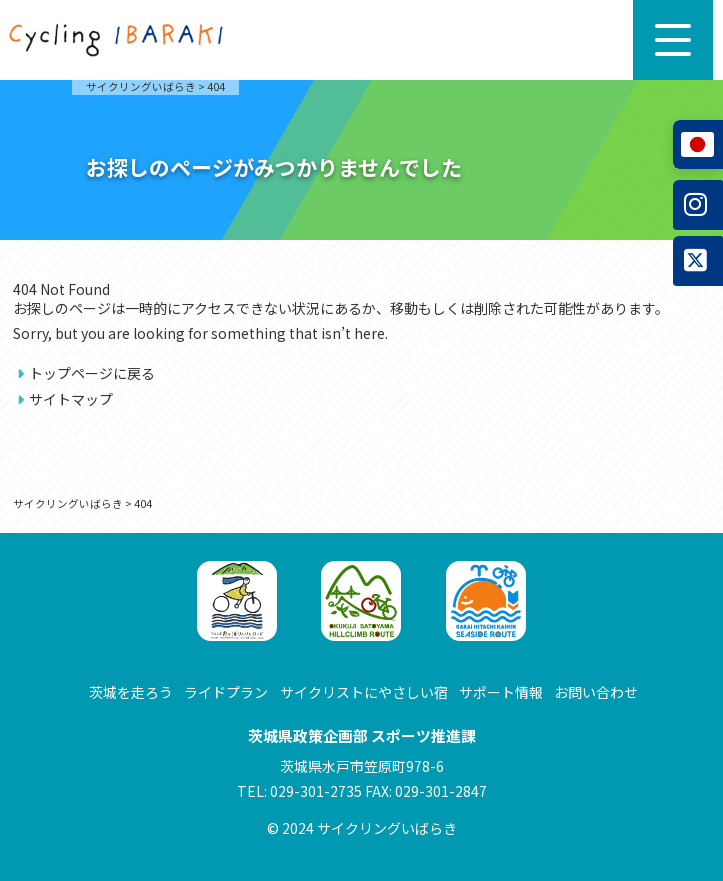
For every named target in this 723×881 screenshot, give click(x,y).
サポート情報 (501, 692)
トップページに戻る (92, 373)
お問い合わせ (596, 692)
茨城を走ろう (131, 692)
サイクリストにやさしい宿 (364, 692)
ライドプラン (226, 692)
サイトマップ (71, 399)
